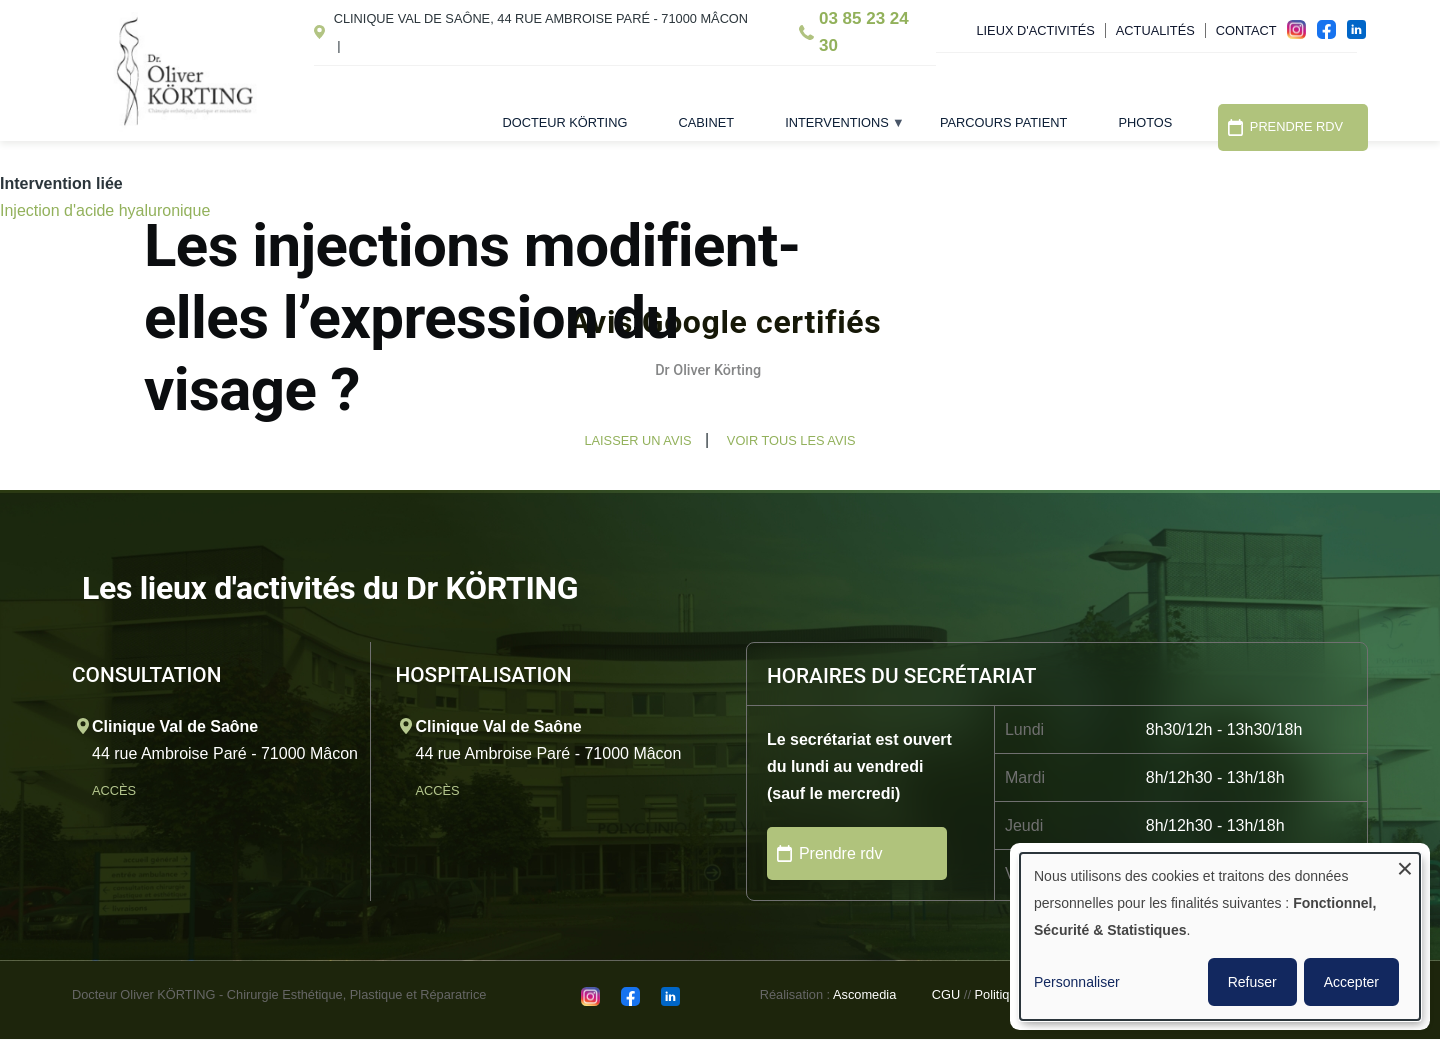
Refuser (1252, 982)
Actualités (1155, 30)
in (1362, 35)
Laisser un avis (637, 440)
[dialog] (1220, 936)
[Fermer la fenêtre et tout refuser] (1405, 865)
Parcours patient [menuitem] (1003, 122)
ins (1302, 35)
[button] (144, 426)
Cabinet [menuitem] (706, 122)
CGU (946, 994)
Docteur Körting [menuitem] (564, 122)
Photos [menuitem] (1145, 122)
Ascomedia (864, 994)
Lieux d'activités (1035, 30)
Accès (116, 790)
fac (1332, 35)
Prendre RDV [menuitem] (1296, 126)
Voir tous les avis (791, 440)
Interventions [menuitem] (832, 129)
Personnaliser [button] (1077, 982)
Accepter (1351, 982)
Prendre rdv (841, 853)
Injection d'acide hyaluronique (105, 210)
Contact (1246, 30)
